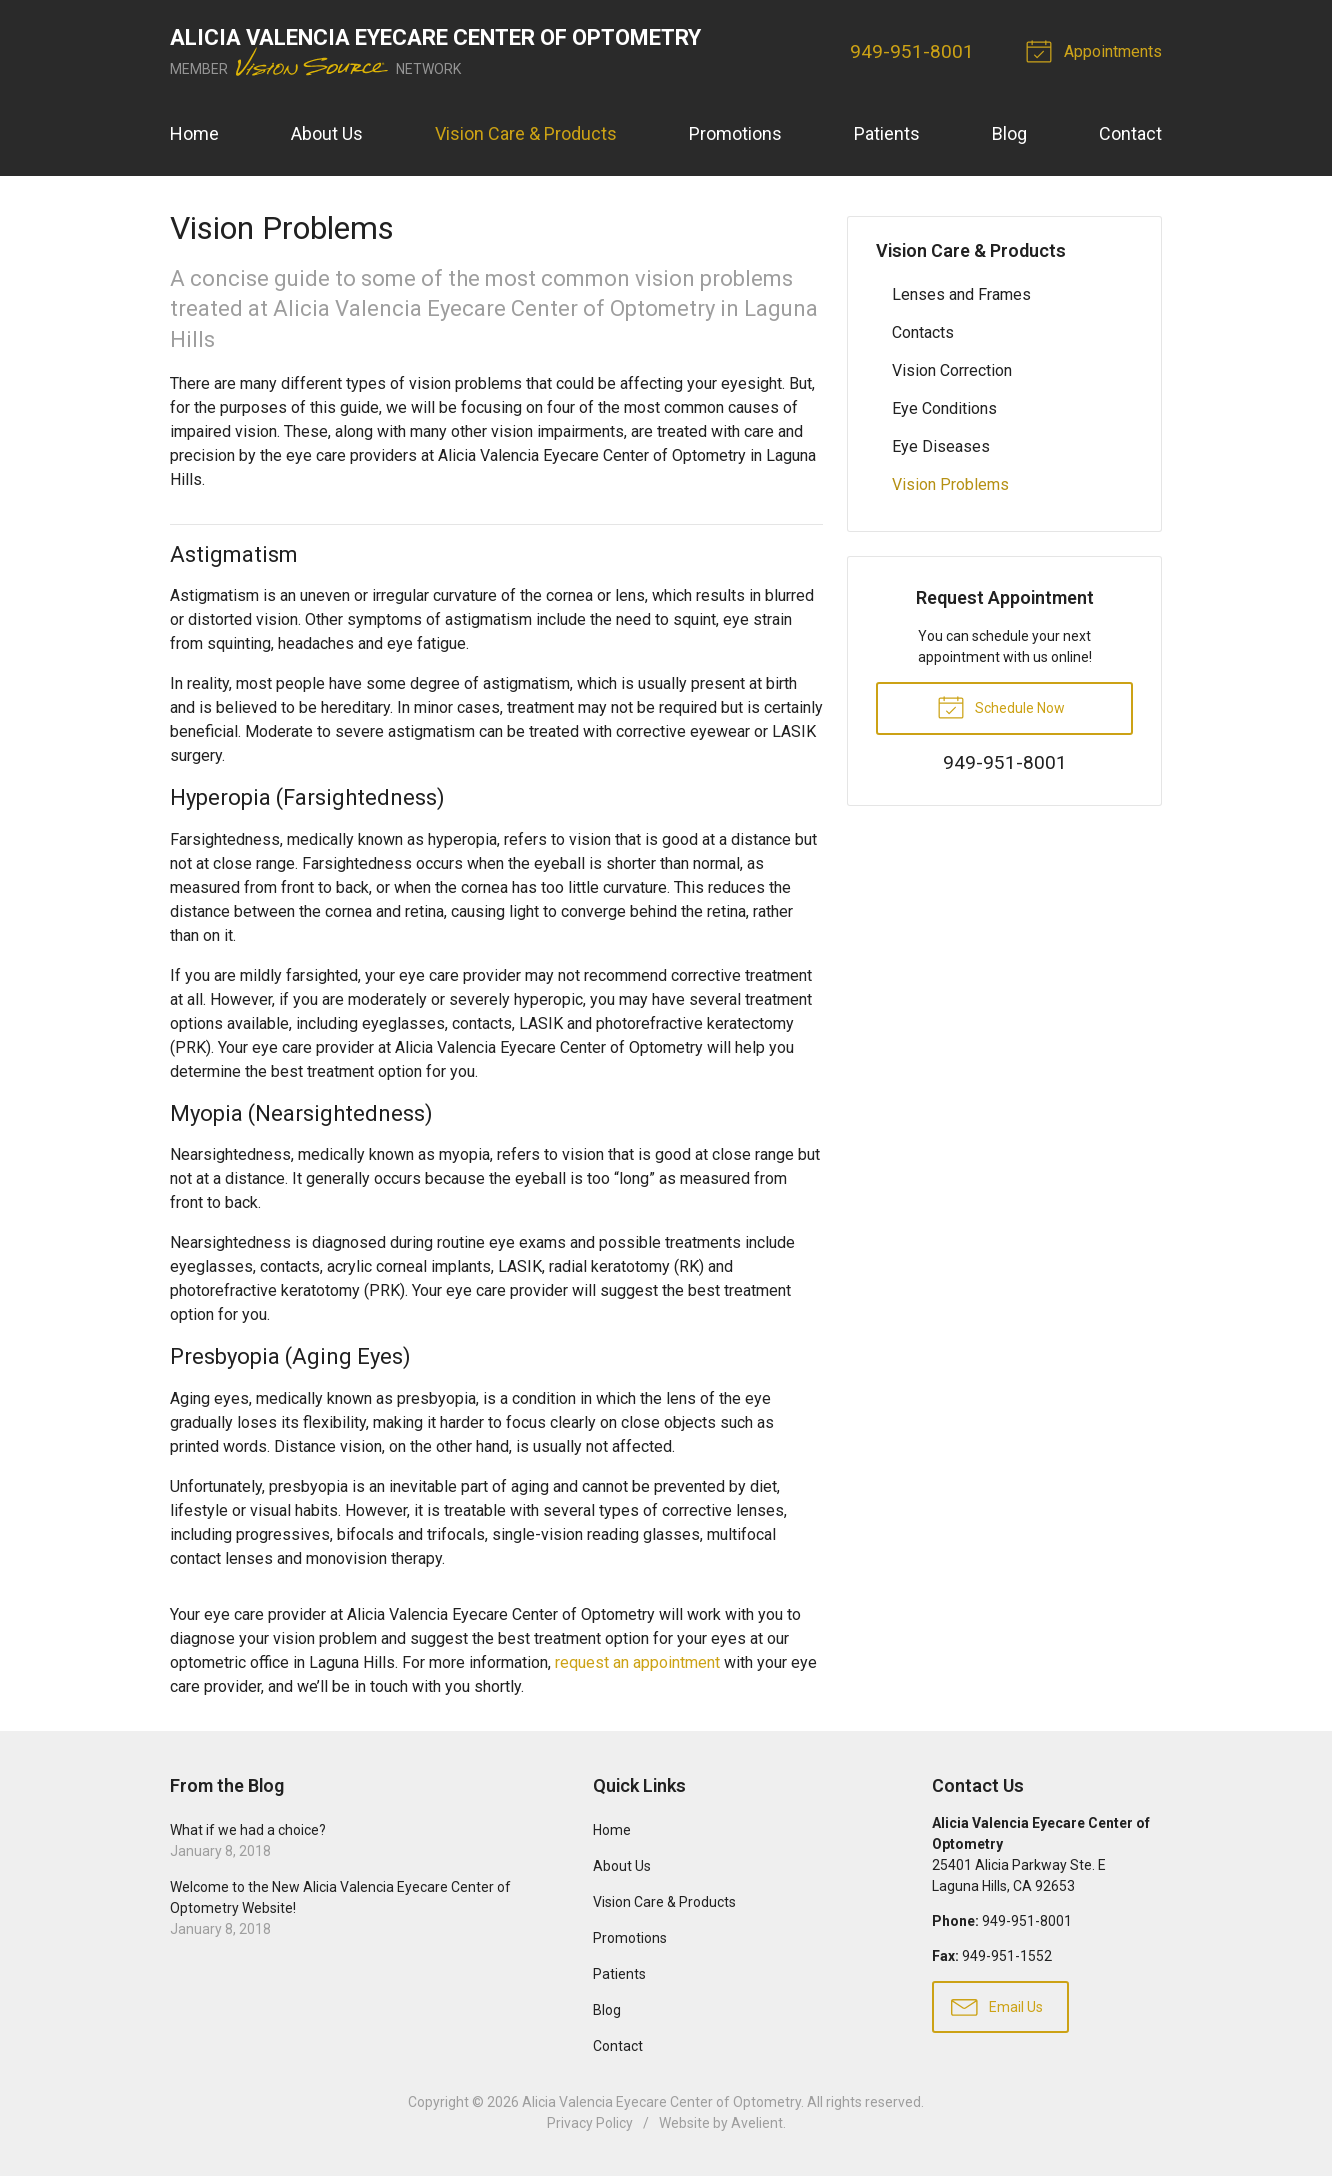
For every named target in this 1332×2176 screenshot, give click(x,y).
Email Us (997, 2006)
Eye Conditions (944, 408)
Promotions (735, 133)
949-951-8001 (912, 51)
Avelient (757, 2123)
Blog (1009, 133)
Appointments (1097, 50)
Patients (887, 133)
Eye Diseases (941, 446)
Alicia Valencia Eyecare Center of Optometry (661, 2102)
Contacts (923, 332)
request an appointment (637, 1662)
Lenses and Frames (961, 294)
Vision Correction (952, 370)
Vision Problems (950, 484)
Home (194, 133)
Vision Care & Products (526, 133)
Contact (1130, 133)
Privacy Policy (590, 2123)
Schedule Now (1001, 706)
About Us (327, 133)
